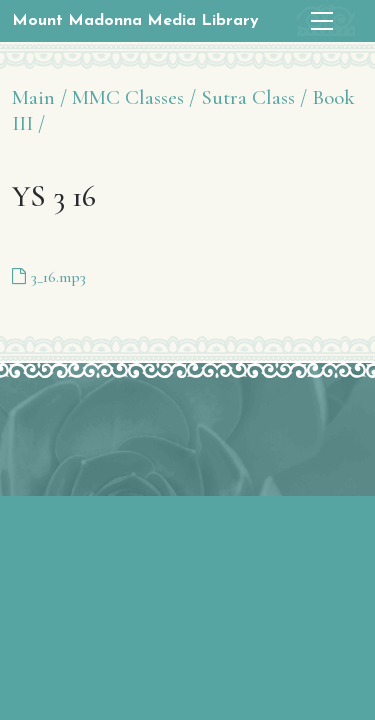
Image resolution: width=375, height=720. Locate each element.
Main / (39, 97)
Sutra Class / (254, 97)
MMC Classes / (134, 97)
